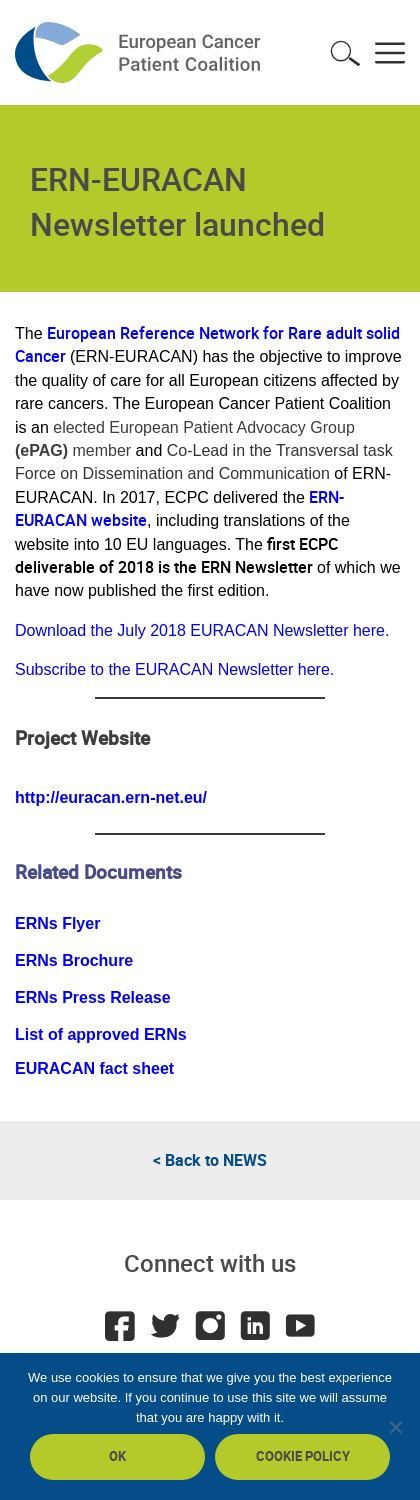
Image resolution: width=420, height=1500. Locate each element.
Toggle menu (390, 53)
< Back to (210, 1160)
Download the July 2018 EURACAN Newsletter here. (202, 630)
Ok (117, 1456)
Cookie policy (303, 1456)
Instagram (210, 1326)
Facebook (120, 1326)
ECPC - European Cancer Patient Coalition (140, 52)
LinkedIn (255, 1326)
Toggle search (345, 53)
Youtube (300, 1326)
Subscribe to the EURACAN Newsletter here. (174, 669)
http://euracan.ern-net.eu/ (111, 797)
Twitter (165, 1326)
